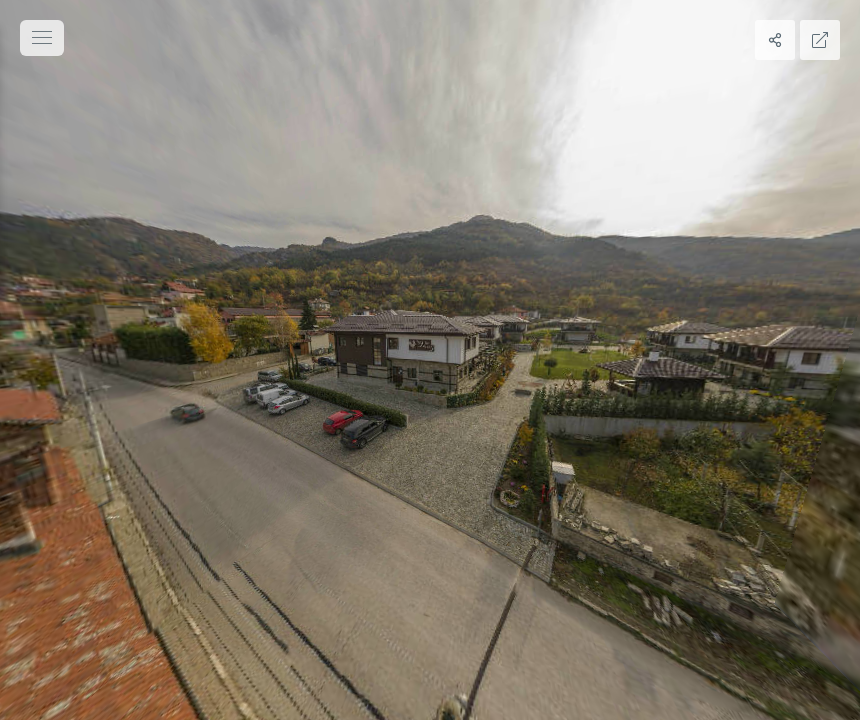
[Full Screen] (820, 40)
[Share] (775, 40)
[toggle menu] (42, 38)
